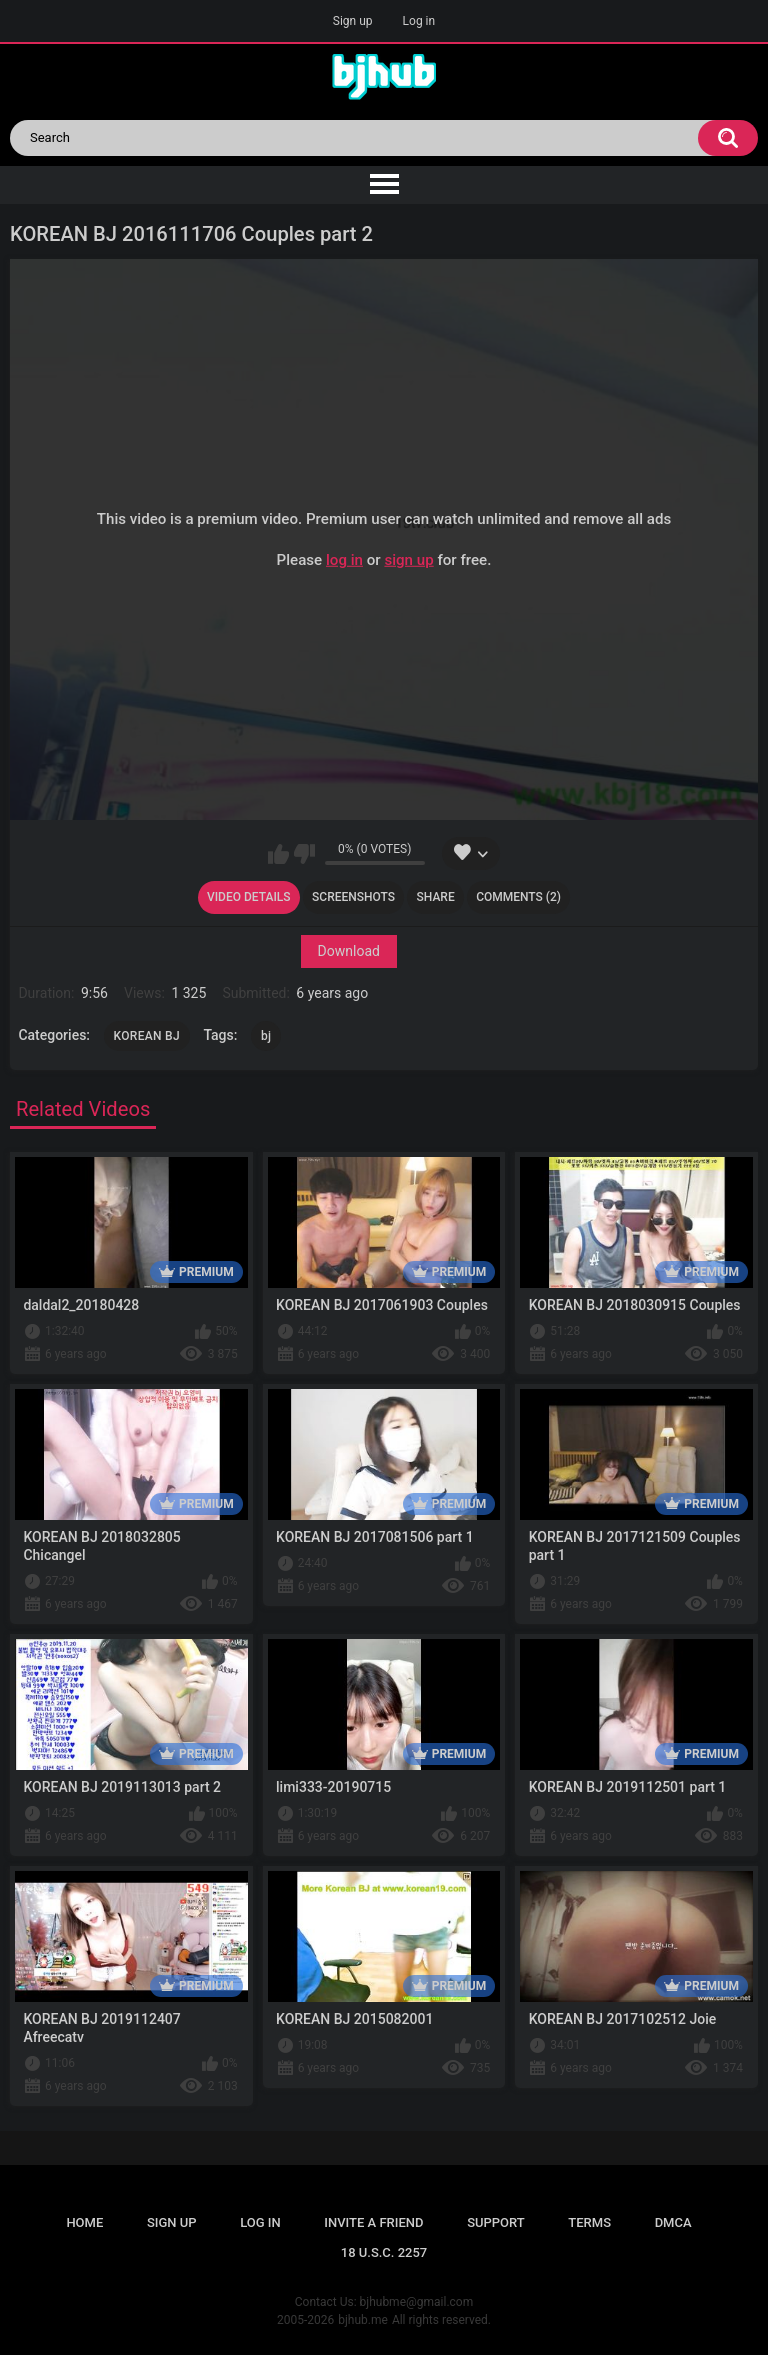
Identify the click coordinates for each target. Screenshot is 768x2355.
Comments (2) (518, 897)
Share (436, 897)
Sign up (353, 21)
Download (349, 951)
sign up (408, 559)
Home (84, 2222)
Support (496, 2222)
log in (344, 559)
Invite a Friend (373, 2222)
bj (266, 1036)
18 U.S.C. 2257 (384, 2252)
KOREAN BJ (147, 1036)
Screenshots (353, 897)
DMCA (673, 2222)
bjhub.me (363, 2320)
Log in (419, 21)
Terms (589, 2222)
